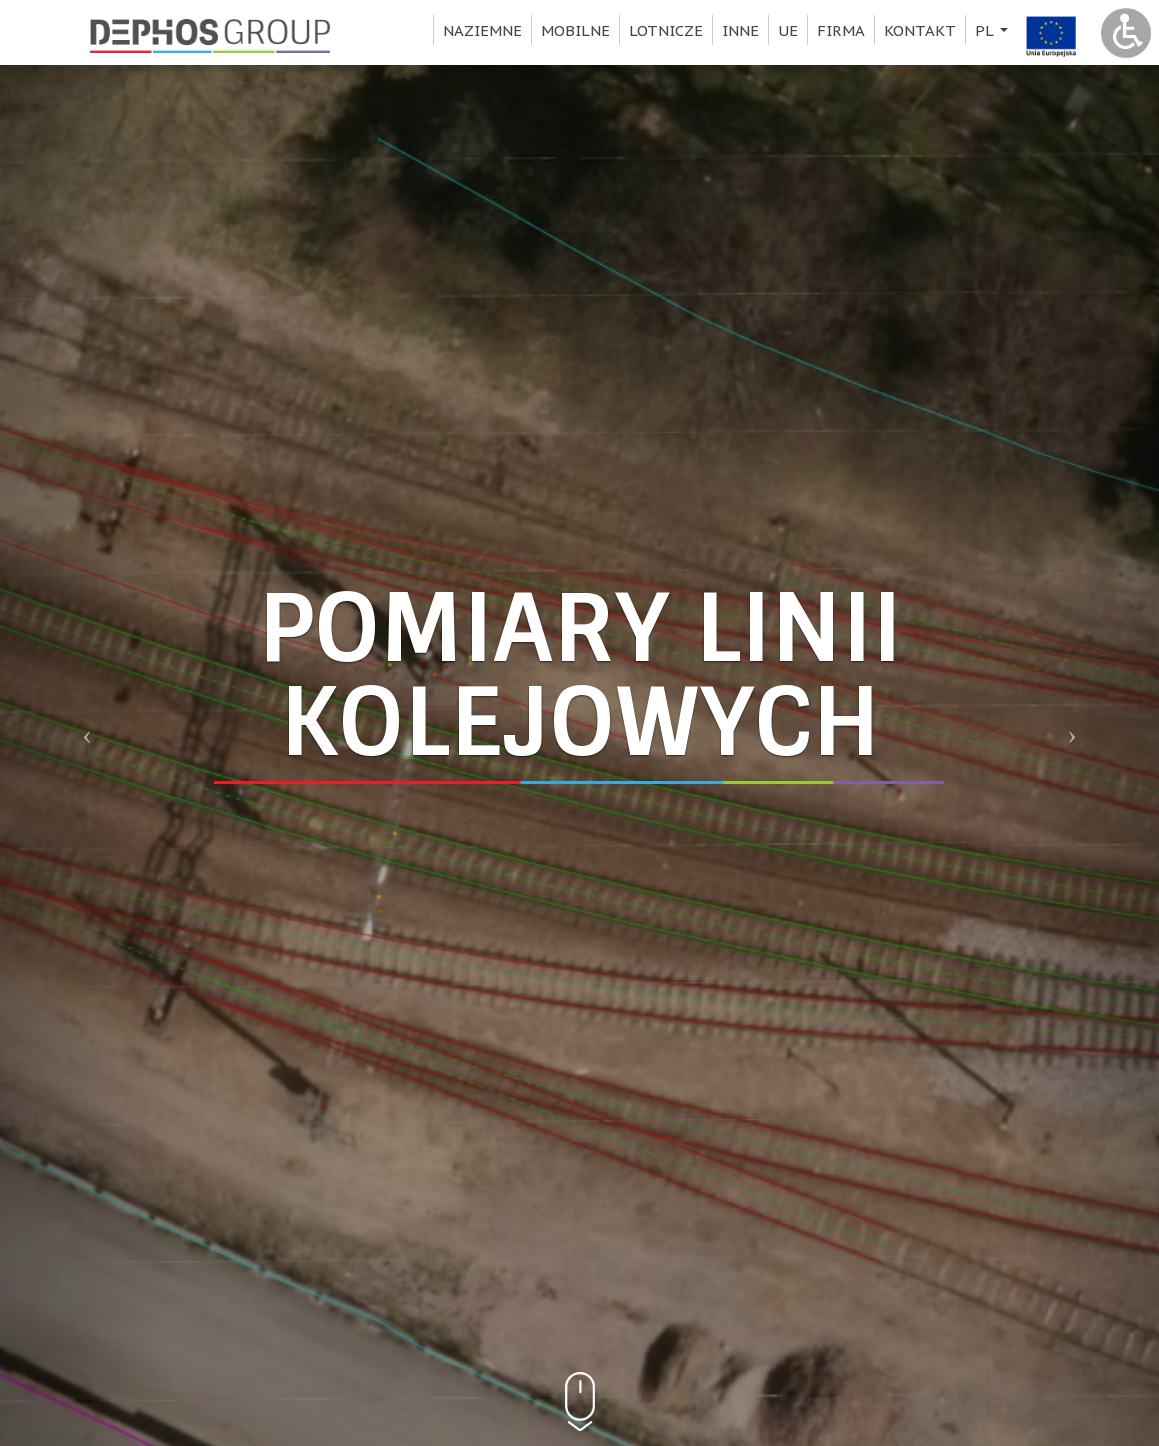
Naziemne (482, 30)
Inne (740, 30)
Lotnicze (666, 30)
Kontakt (920, 30)
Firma (841, 30)
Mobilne (575, 30)
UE (788, 30)
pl (994, 33)
